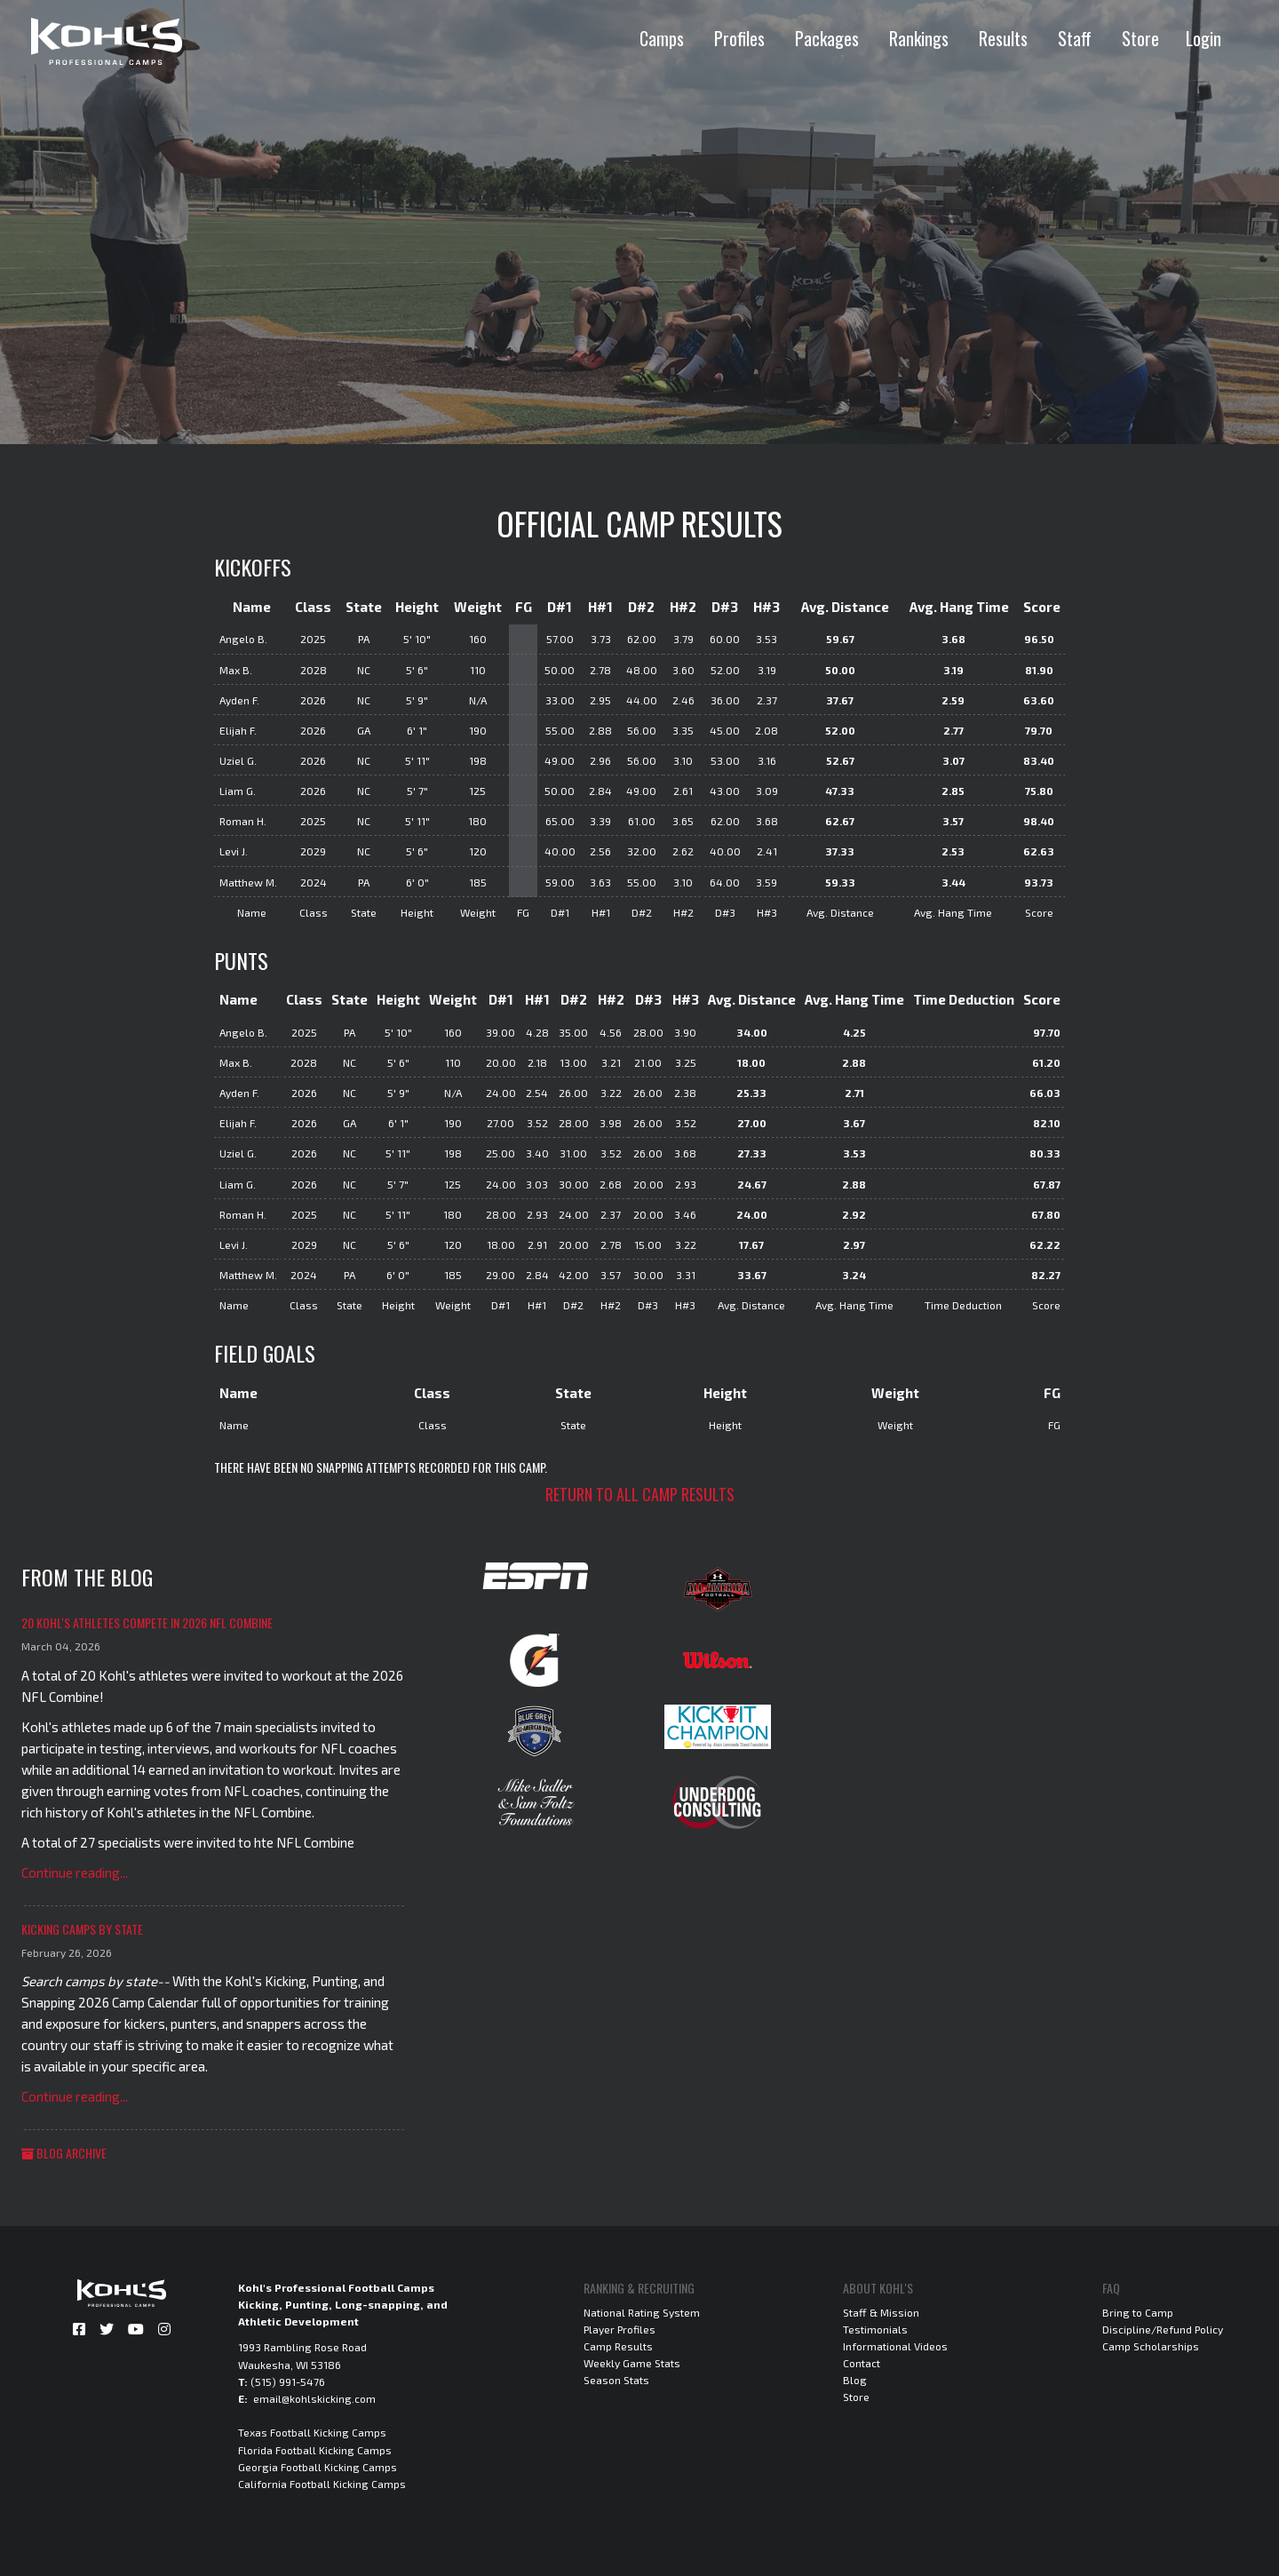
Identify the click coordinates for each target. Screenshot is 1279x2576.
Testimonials (875, 2329)
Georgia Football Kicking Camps (317, 2467)
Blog (855, 2379)
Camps (662, 38)
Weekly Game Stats (632, 2363)
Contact (861, 2363)
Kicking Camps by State (82, 1929)
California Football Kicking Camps (322, 2483)
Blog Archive (64, 2152)
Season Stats (616, 2379)
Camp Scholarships (1150, 2346)
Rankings (919, 38)
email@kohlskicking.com (314, 2398)
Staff (1075, 38)
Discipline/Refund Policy (1162, 2329)
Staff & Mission (881, 2312)
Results (1003, 38)
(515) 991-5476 (287, 2381)
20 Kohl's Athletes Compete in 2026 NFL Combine (147, 1622)
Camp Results (618, 2346)
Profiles (739, 38)
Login (1203, 38)
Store (1140, 38)
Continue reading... (74, 1872)
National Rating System (642, 2312)
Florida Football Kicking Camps (315, 2450)
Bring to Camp (1137, 2312)
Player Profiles (619, 2329)
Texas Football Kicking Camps (312, 2432)
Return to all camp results (640, 1494)
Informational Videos (895, 2346)
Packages (827, 38)
